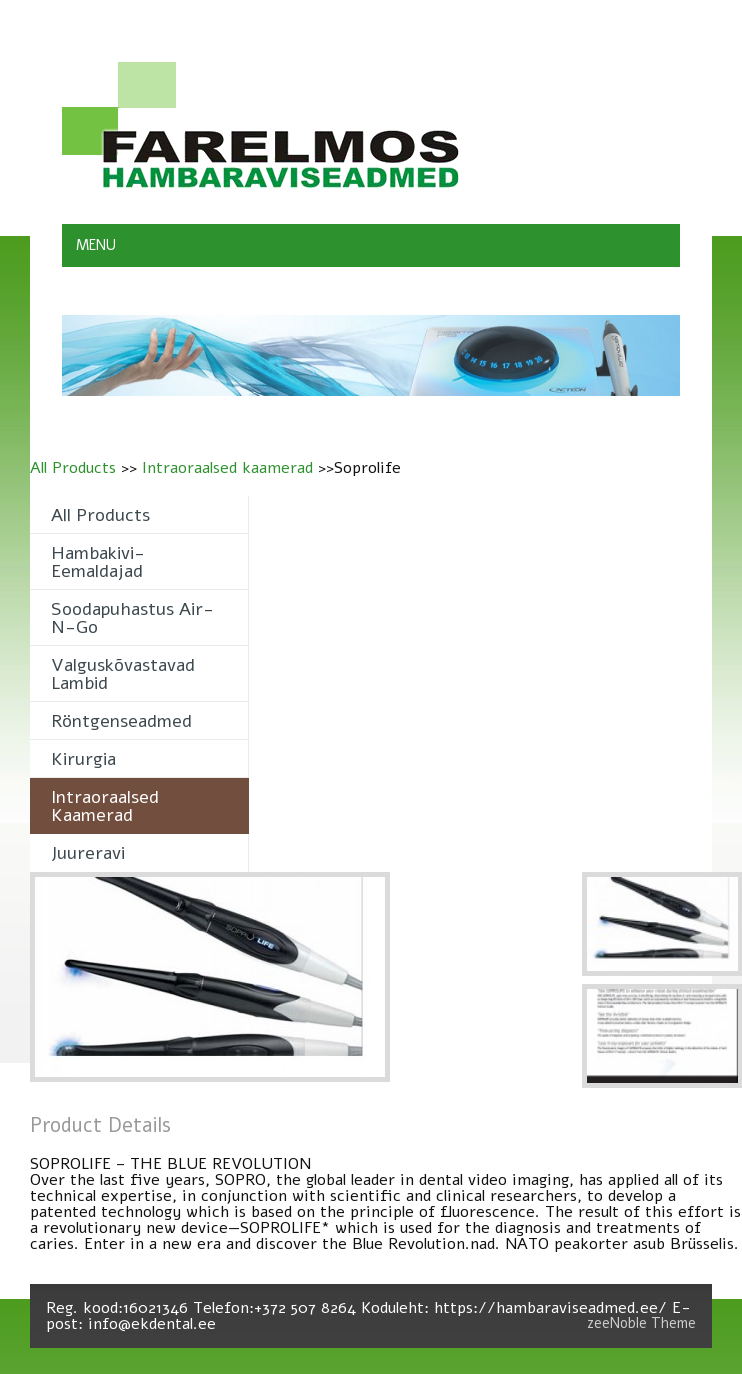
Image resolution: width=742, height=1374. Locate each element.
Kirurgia (83, 759)
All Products (73, 468)
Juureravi (88, 853)
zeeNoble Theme (641, 1323)
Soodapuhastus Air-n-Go (132, 618)
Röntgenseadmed (121, 721)
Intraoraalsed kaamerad (227, 468)
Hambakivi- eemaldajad (98, 562)
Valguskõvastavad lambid (123, 674)
